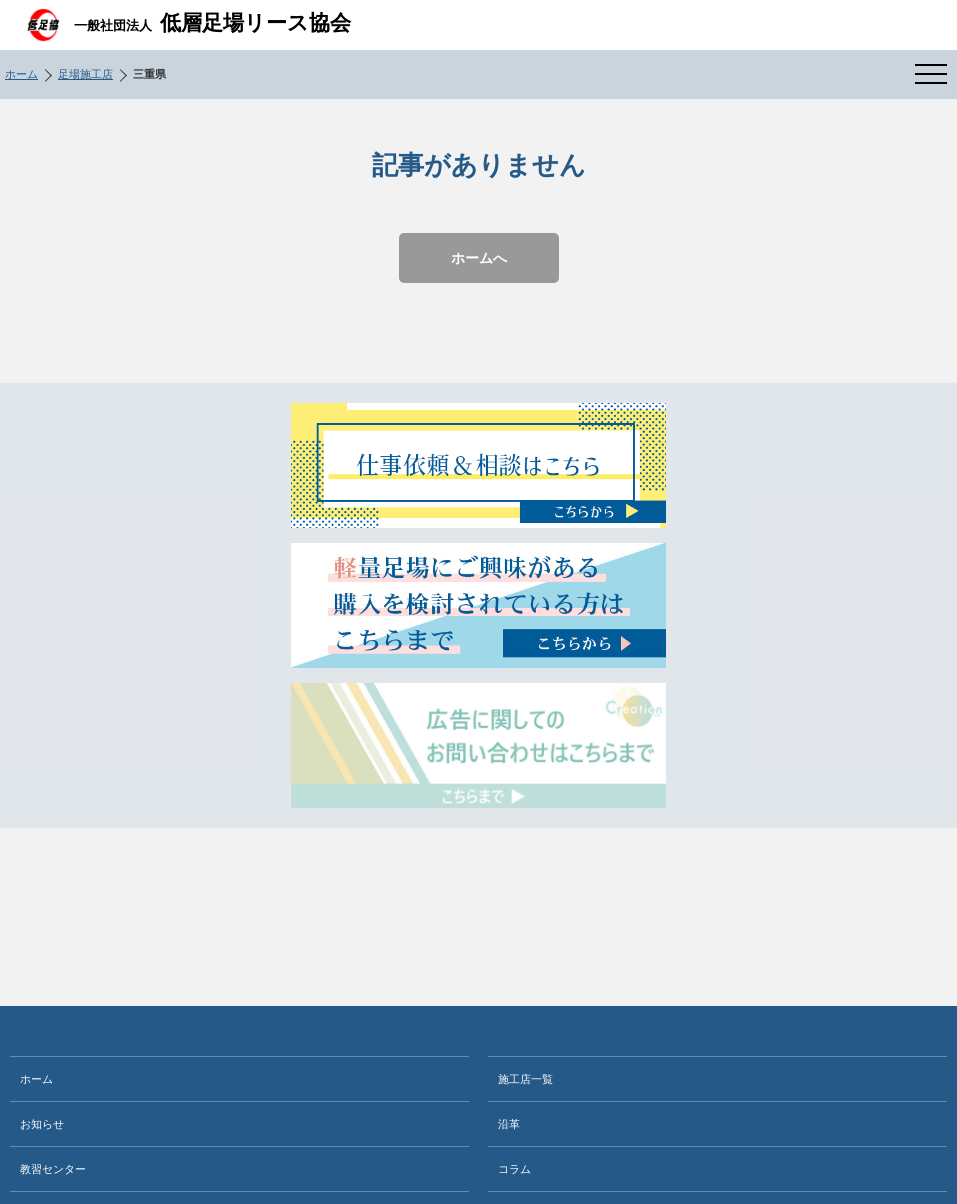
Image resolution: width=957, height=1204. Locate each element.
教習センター (53, 1169)
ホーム (21, 74)
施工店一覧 (525, 1079)
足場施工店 (85, 74)
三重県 (149, 74)
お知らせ (42, 1124)
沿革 (509, 1124)
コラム (514, 1169)
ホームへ (479, 258)
